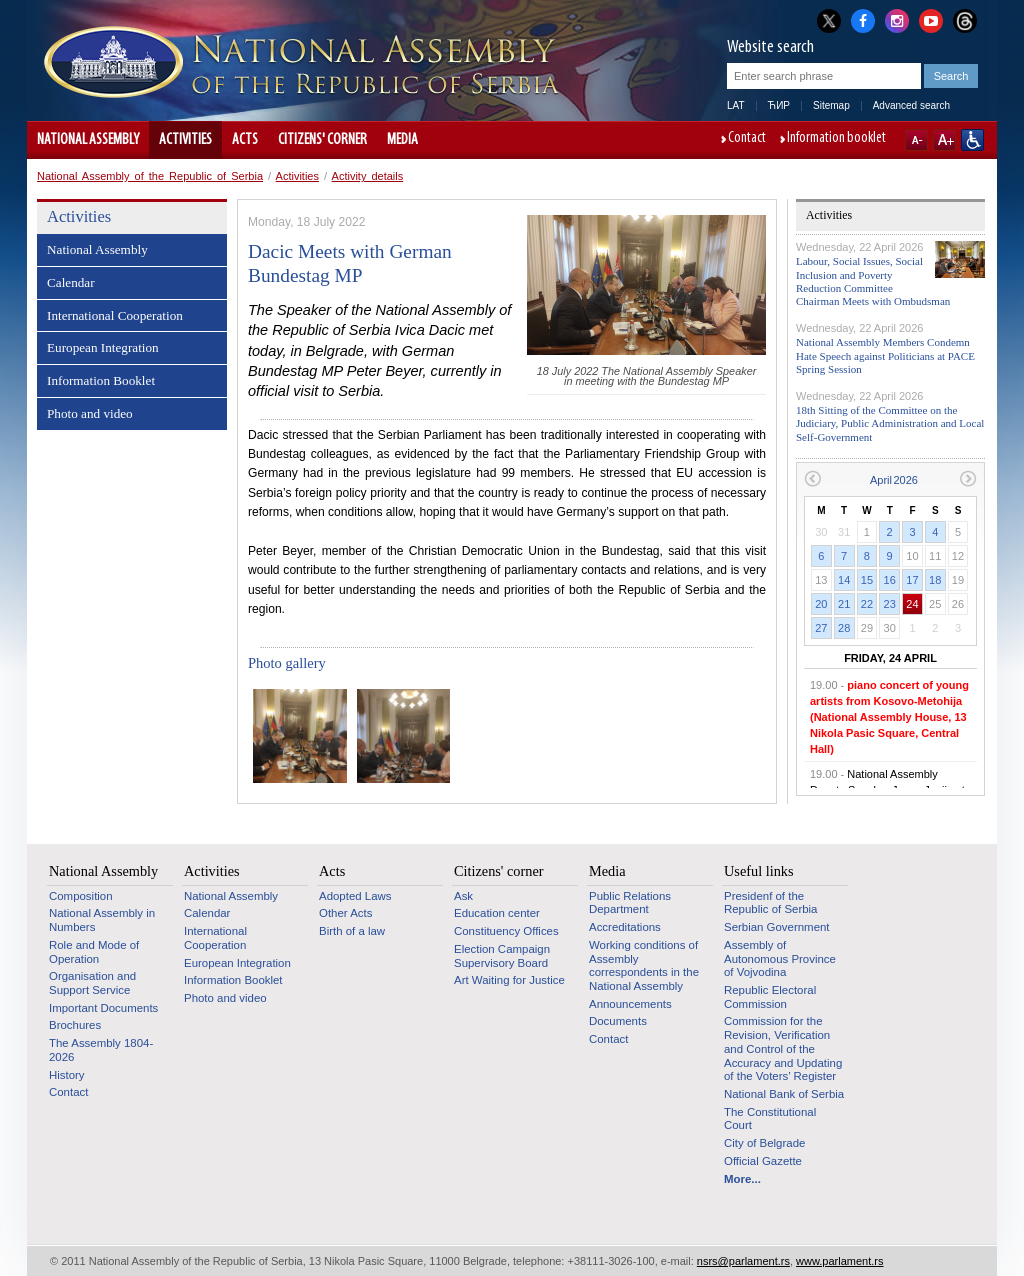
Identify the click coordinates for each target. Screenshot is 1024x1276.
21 (844, 604)
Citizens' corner (322, 140)
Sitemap (831, 105)
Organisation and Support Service (92, 983)
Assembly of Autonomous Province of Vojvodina (780, 958)
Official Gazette (763, 1161)
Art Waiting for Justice (509, 980)
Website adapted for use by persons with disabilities (972, 140)
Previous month (812, 478)
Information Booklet (101, 380)
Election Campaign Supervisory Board (502, 956)
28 (844, 628)
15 (867, 580)
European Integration (103, 347)
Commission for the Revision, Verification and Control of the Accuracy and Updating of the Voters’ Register (783, 1048)
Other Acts (345, 913)
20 (821, 604)
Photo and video (90, 413)
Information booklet (836, 139)
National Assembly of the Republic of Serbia (150, 176)
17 (912, 580)
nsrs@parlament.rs (743, 1261)
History (67, 1075)
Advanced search (911, 105)
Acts (245, 140)
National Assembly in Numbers (102, 920)
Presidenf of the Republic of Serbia (770, 903)
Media (402, 140)
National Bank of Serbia (784, 1094)
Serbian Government (777, 927)
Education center (497, 913)
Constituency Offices (506, 931)
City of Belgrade (764, 1143)
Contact (747, 139)
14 (844, 580)
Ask (463, 896)
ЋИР (779, 105)
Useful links (759, 871)
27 (821, 628)
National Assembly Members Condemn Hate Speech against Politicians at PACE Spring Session (885, 355)
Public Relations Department (630, 903)
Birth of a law (352, 931)
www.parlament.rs (839, 1261)
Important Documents (103, 1008)
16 (890, 580)
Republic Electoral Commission (770, 997)
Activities (185, 140)
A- (916, 140)
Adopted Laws (355, 896)
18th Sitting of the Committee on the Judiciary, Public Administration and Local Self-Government (890, 423)
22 (867, 604)
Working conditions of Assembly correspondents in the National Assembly (644, 965)
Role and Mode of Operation (94, 952)
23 (890, 604)
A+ (944, 140)
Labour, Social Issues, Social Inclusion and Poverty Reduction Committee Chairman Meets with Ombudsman (873, 281)
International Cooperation (115, 315)
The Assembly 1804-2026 (101, 1050)
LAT (736, 105)
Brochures (75, 1025)
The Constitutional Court (770, 1119)
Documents (618, 1021)
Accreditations (625, 927)
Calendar (71, 282)
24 (912, 604)
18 (935, 580)
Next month (968, 478)
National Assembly (88, 140)
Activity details (368, 176)
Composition (81, 896)
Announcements (630, 1004)
